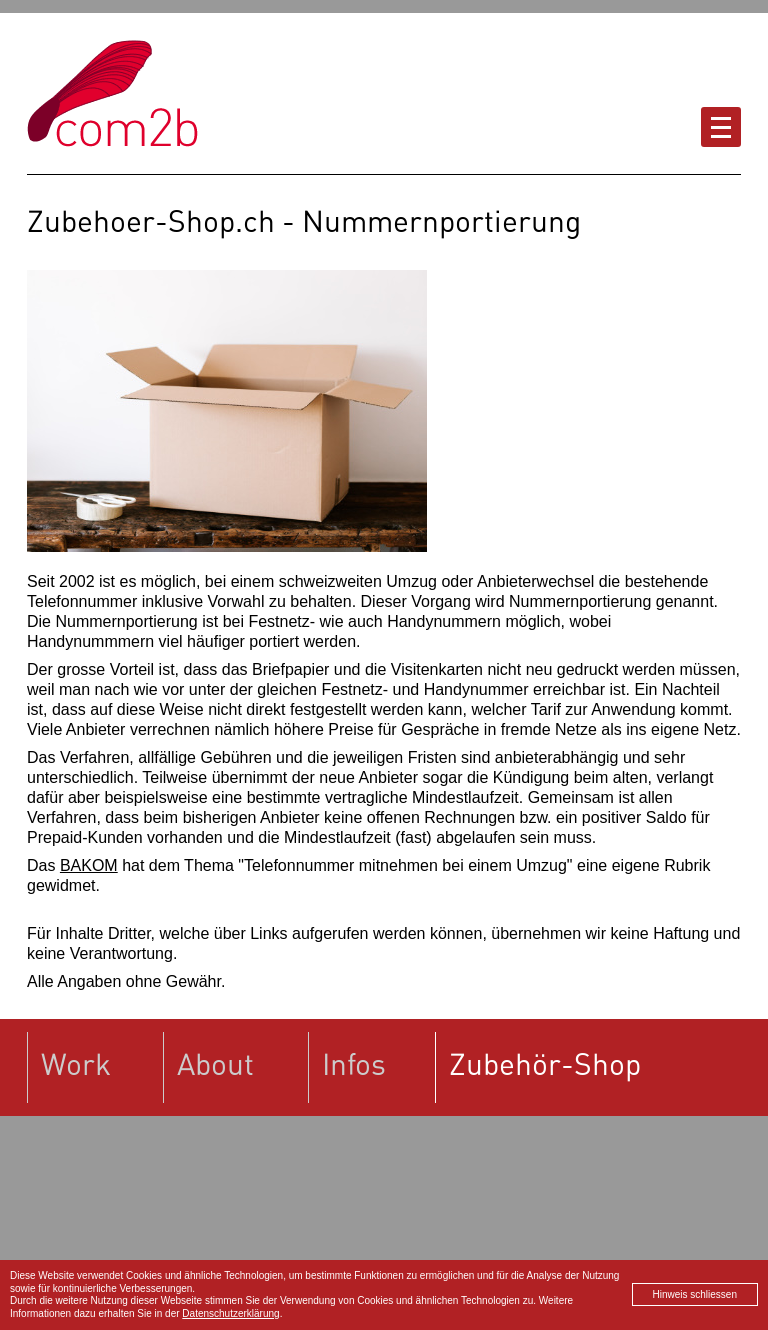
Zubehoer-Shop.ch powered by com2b (112, 93)
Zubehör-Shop (545, 1063)
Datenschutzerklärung (230, 1313)
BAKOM (89, 865)
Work (76, 1063)
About (215, 1063)
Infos (354, 1063)
